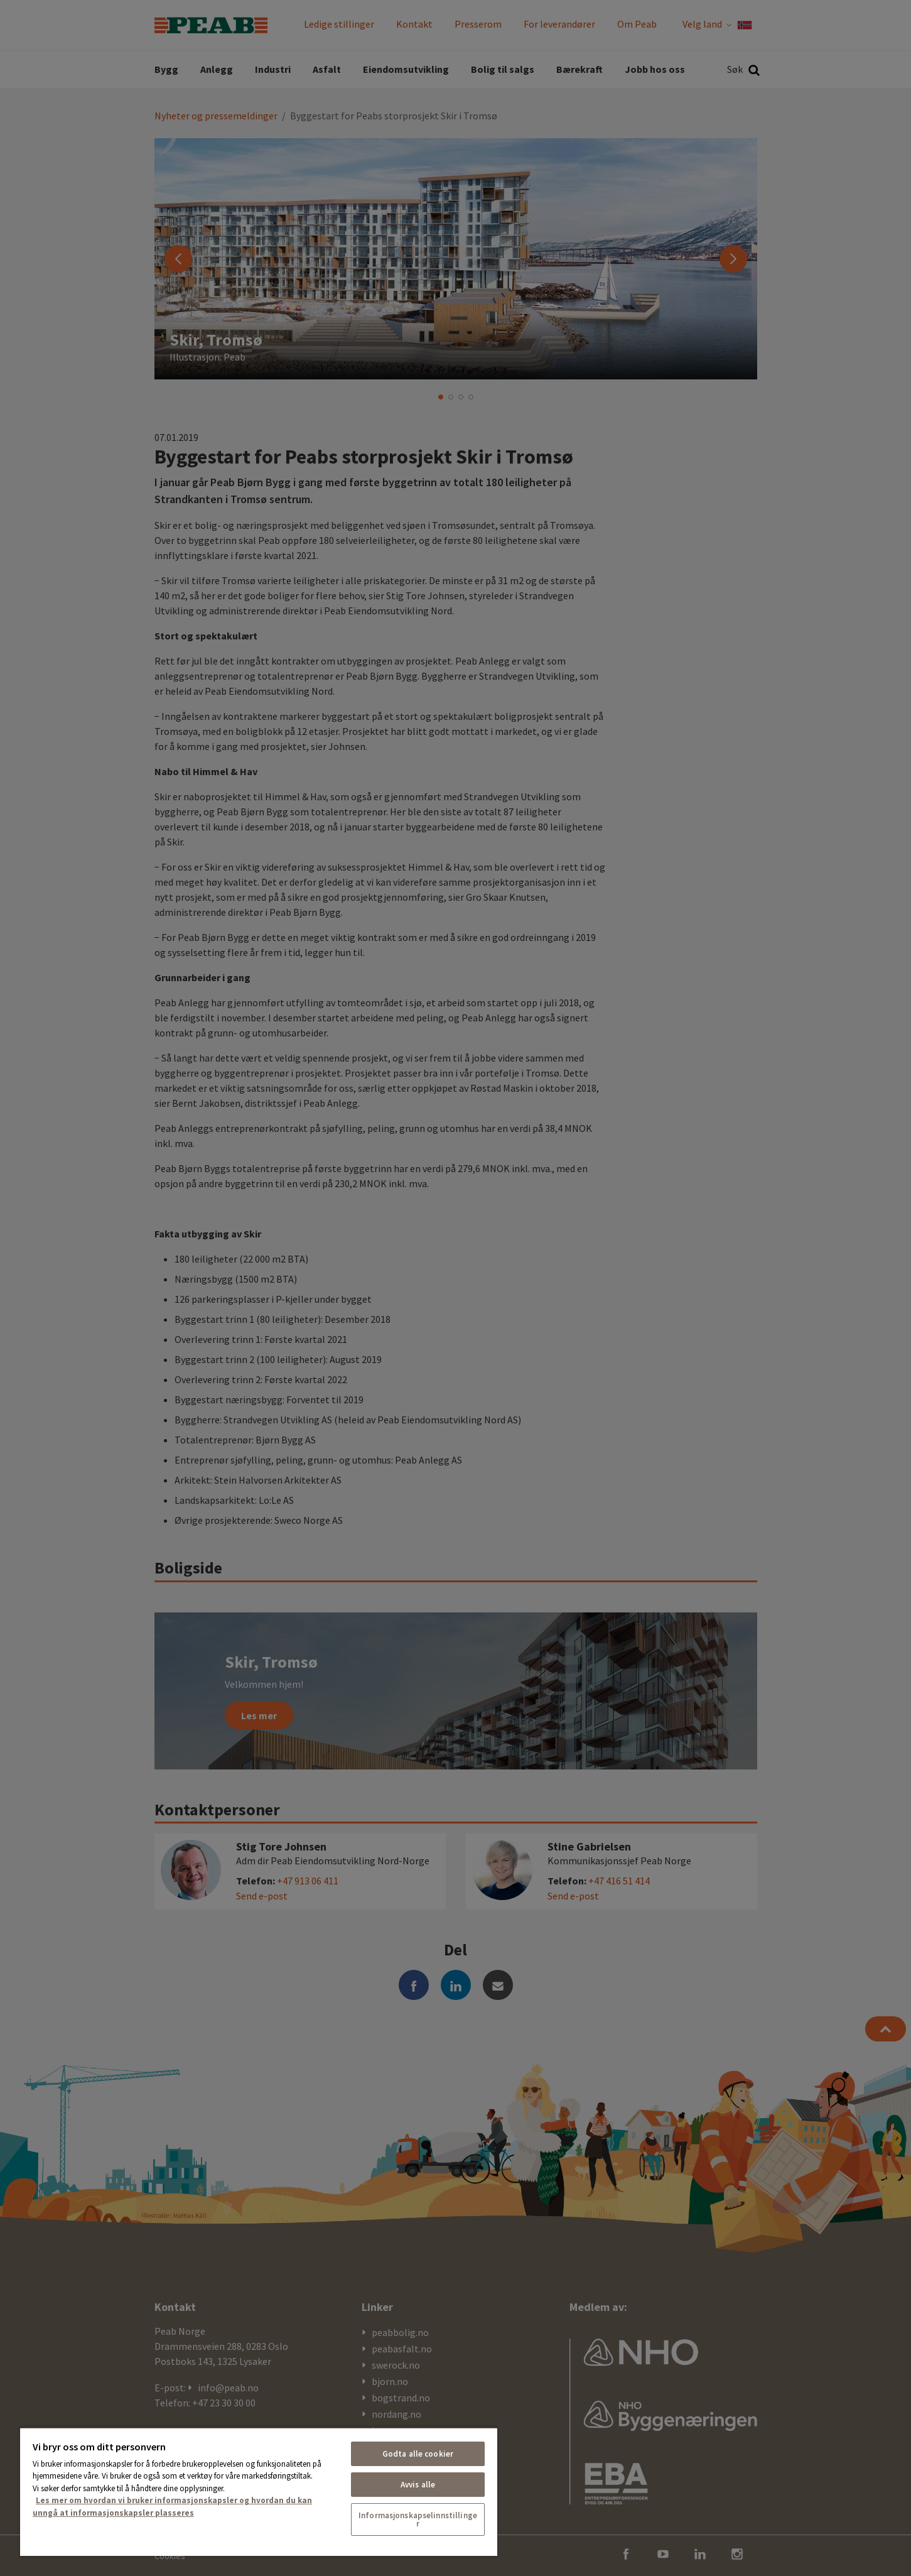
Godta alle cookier (417, 2453)
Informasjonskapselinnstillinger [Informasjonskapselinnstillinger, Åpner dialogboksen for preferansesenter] (417, 2519)
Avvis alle (418, 2484)
